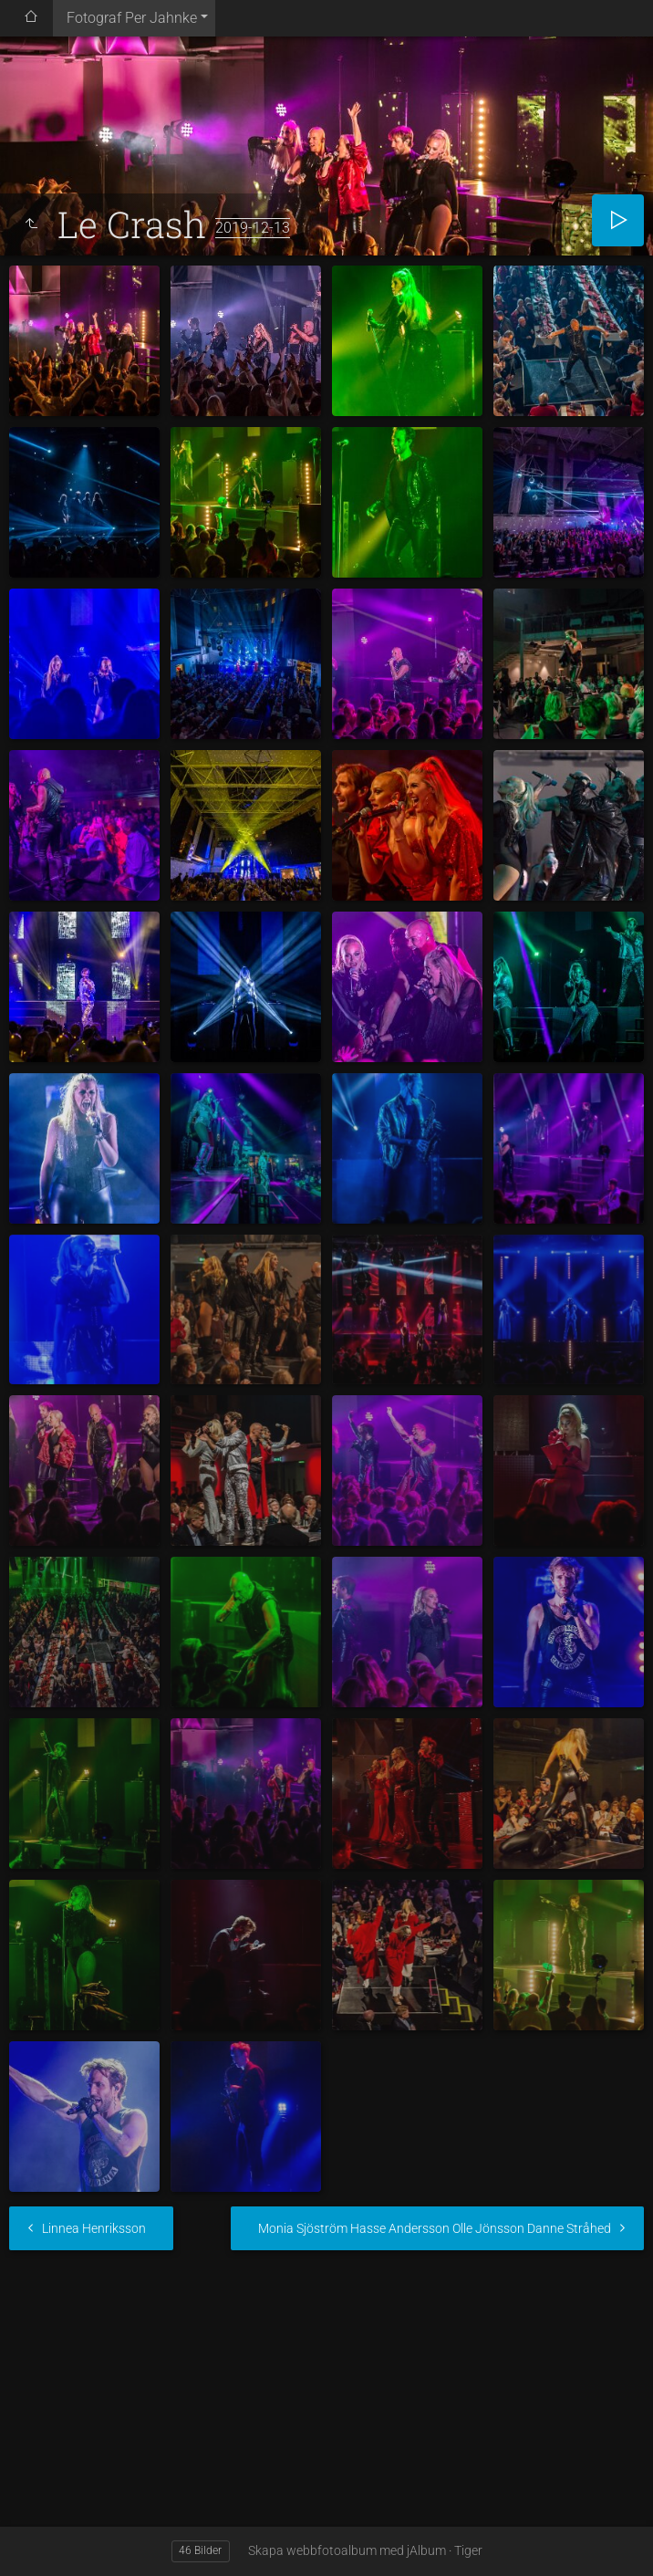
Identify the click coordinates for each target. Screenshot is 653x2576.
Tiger (468, 2550)
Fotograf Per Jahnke (132, 17)
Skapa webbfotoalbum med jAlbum (347, 2550)
